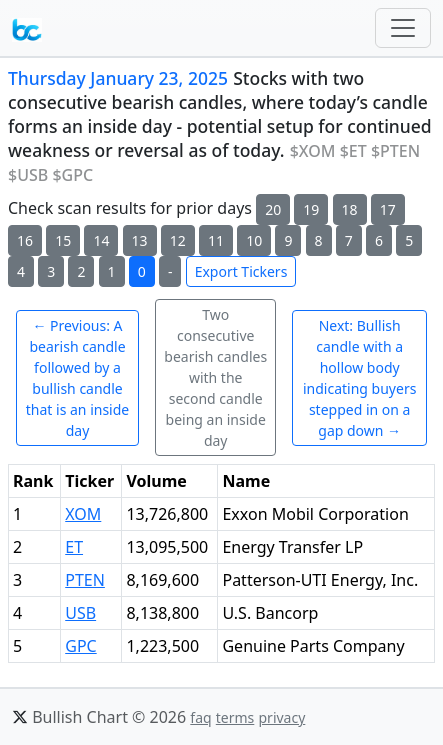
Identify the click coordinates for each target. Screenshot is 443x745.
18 (350, 209)
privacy (281, 717)
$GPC (72, 175)
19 (311, 209)
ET (74, 547)
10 (254, 240)
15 (63, 240)
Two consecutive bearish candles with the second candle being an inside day (215, 377)
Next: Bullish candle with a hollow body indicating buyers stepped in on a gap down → (359, 378)
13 (140, 240)
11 (216, 240)
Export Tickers (241, 271)
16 (25, 240)
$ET (353, 151)
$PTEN (395, 151)
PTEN (85, 580)
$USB (28, 175)
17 (388, 209)
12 (178, 240)
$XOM (313, 151)
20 (273, 209)
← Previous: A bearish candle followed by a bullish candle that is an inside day (77, 378)
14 (101, 240)
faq (200, 717)
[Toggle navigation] (403, 28)
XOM (83, 514)
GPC (80, 646)
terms (235, 717)
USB (80, 613)
